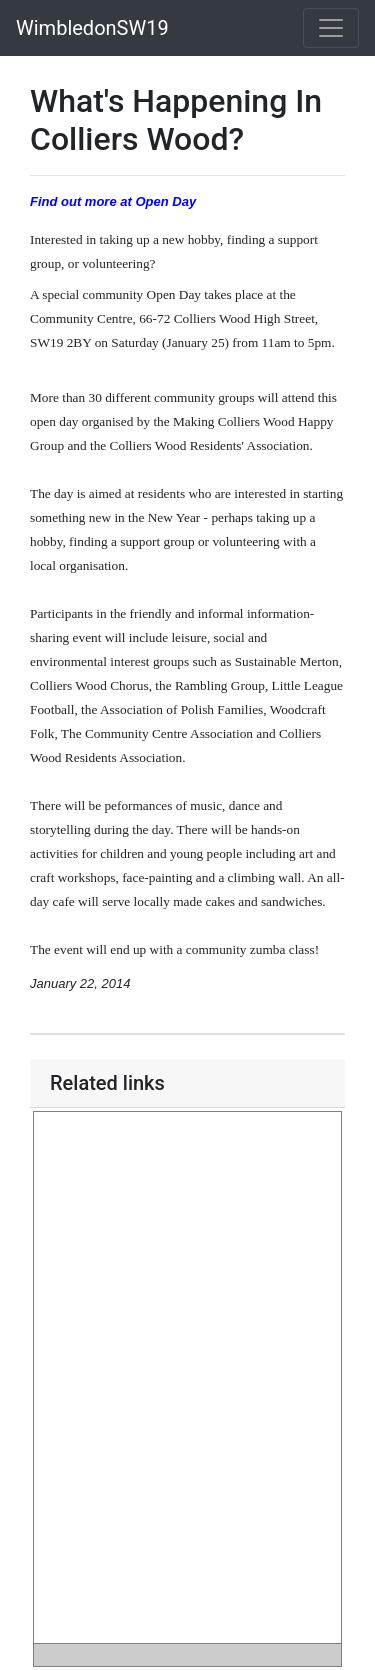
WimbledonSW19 (92, 28)
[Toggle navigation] (331, 28)
